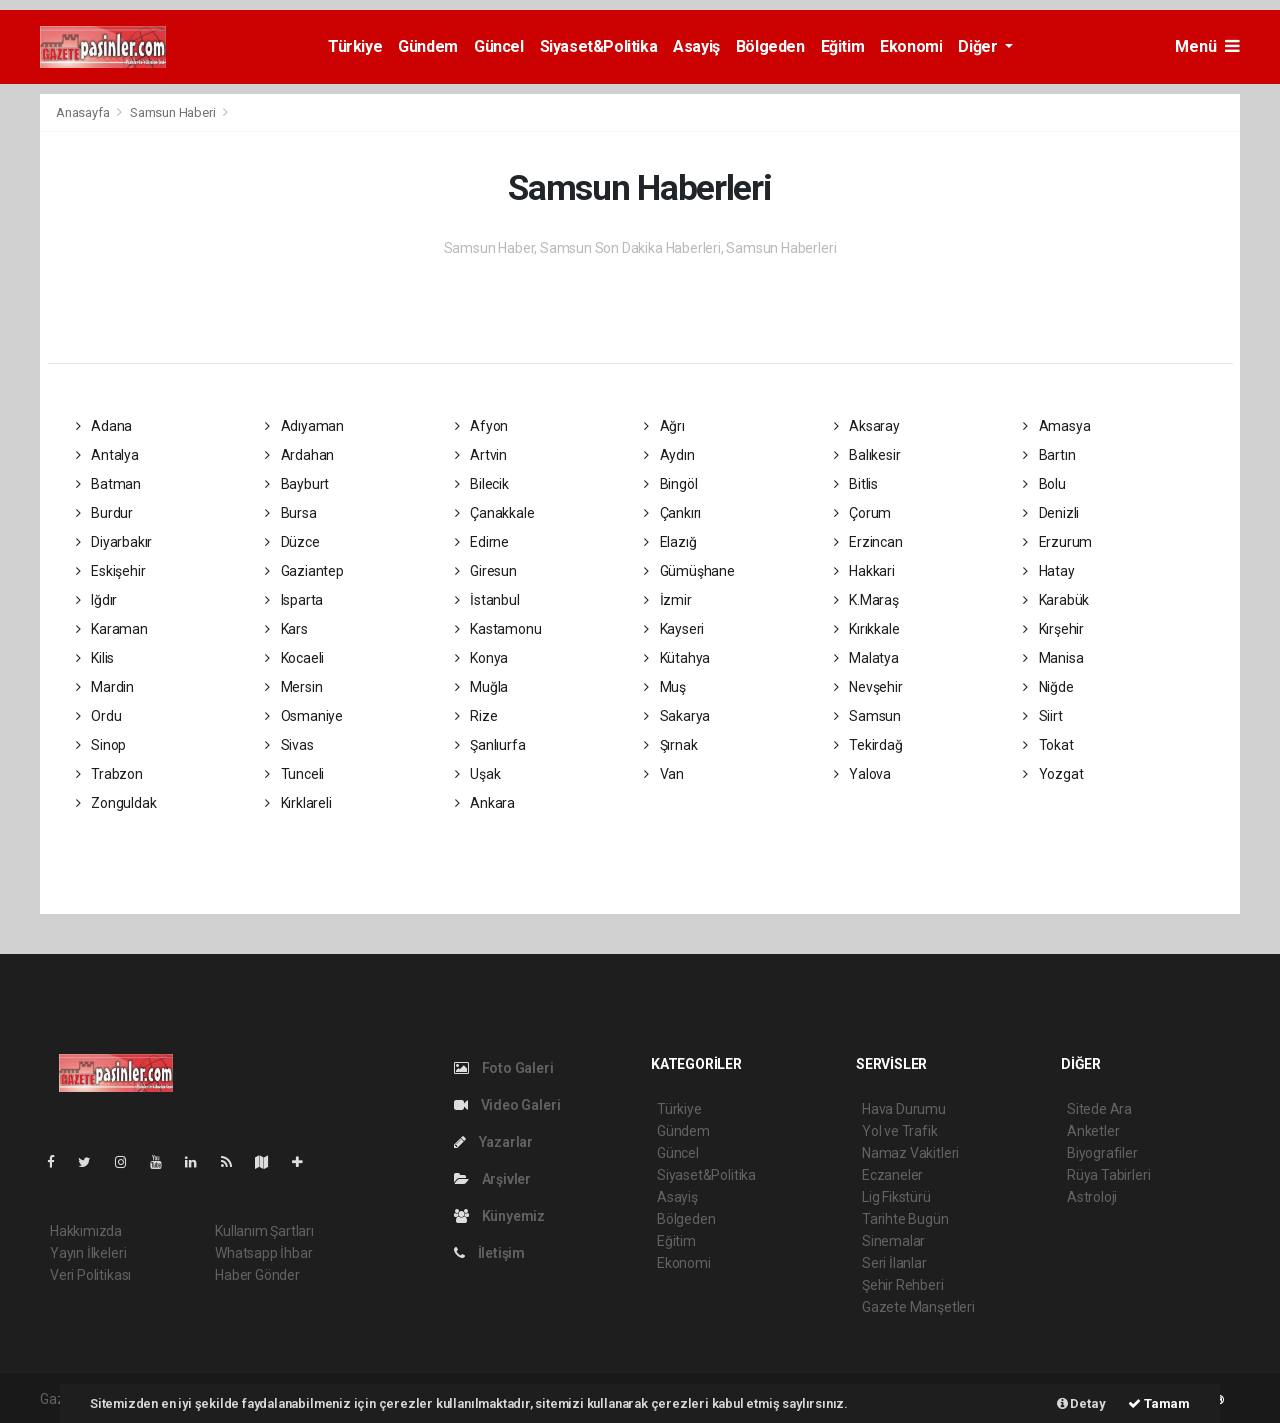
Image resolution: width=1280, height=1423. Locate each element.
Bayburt (297, 484)
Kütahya (677, 658)
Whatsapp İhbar (263, 1253)
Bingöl (670, 484)
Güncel (499, 46)
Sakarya (677, 716)
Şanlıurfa (490, 745)
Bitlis (856, 484)
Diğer (979, 46)
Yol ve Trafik (900, 1131)
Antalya (107, 455)
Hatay (1049, 571)
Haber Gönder (257, 1275)
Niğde (1048, 687)
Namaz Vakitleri (910, 1153)
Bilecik (482, 484)
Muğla (482, 687)
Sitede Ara (1099, 1109)
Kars (286, 629)
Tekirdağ (868, 745)
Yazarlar (493, 1142)
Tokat (1048, 745)
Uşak (478, 774)
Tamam (1159, 1403)
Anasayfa (84, 112)
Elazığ (670, 542)
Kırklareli (298, 803)
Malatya (866, 658)
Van (664, 774)
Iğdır (97, 600)
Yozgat (1053, 774)
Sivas (289, 745)
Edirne (482, 542)
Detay (1081, 1403)
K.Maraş (866, 600)
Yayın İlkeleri (88, 1253)
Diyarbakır (114, 542)
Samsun (867, 716)
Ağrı (664, 426)
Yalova (862, 774)
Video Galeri (507, 1105)
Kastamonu (498, 629)
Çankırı (672, 513)
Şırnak (670, 745)
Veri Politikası (90, 1275)
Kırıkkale (867, 629)
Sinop (101, 745)
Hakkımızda (86, 1231)
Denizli (1051, 513)
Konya (482, 658)
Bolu (1044, 484)
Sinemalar (893, 1241)
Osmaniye (304, 716)
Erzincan (868, 542)
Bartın (1049, 455)
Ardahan (299, 455)
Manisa (1053, 658)
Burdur (104, 513)
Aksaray (867, 426)
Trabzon (109, 774)
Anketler (1093, 1131)
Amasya (1056, 426)
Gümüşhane (689, 571)
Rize (476, 716)
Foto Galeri (504, 1068)
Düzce (292, 542)
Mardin (105, 687)
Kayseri (674, 629)
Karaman (112, 629)
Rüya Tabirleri (1108, 1175)
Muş (665, 687)
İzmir (668, 600)
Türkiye (355, 46)
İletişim (489, 1253)
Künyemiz (499, 1216)
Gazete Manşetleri (918, 1307)
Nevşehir (868, 687)
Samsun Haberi (173, 112)
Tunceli (294, 774)
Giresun (486, 571)
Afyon (482, 426)
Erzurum (1057, 542)
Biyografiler (1102, 1153)
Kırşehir (1053, 629)
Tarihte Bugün (905, 1219)
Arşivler (492, 1179)
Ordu (99, 716)
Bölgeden (770, 46)
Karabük (1056, 600)
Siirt (1043, 716)
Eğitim (843, 46)
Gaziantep (304, 571)
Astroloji (1092, 1197)
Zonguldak (116, 803)
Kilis (95, 658)
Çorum (863, 513)
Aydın (669, 455)
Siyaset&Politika (599, 46)
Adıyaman (304, 426)
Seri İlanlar (894, 1263)
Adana (104, 426)
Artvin (481, 455)
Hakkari (864, 571)
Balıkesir (867, 455)
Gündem (428, 46)
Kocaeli (294, 658)
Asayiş (696, 46)
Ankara (485, 803)
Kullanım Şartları (264, 1231)
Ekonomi (911, 46)
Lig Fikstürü (896, 1197)
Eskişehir (111, 571)
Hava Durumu (904, 1109)
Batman (108, 484)
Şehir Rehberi (903, 1285)
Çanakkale (495, 513)
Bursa (291, 513)
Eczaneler (892, 1175)
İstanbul (487, 600)
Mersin (293, 687)
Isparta (294, 600)
